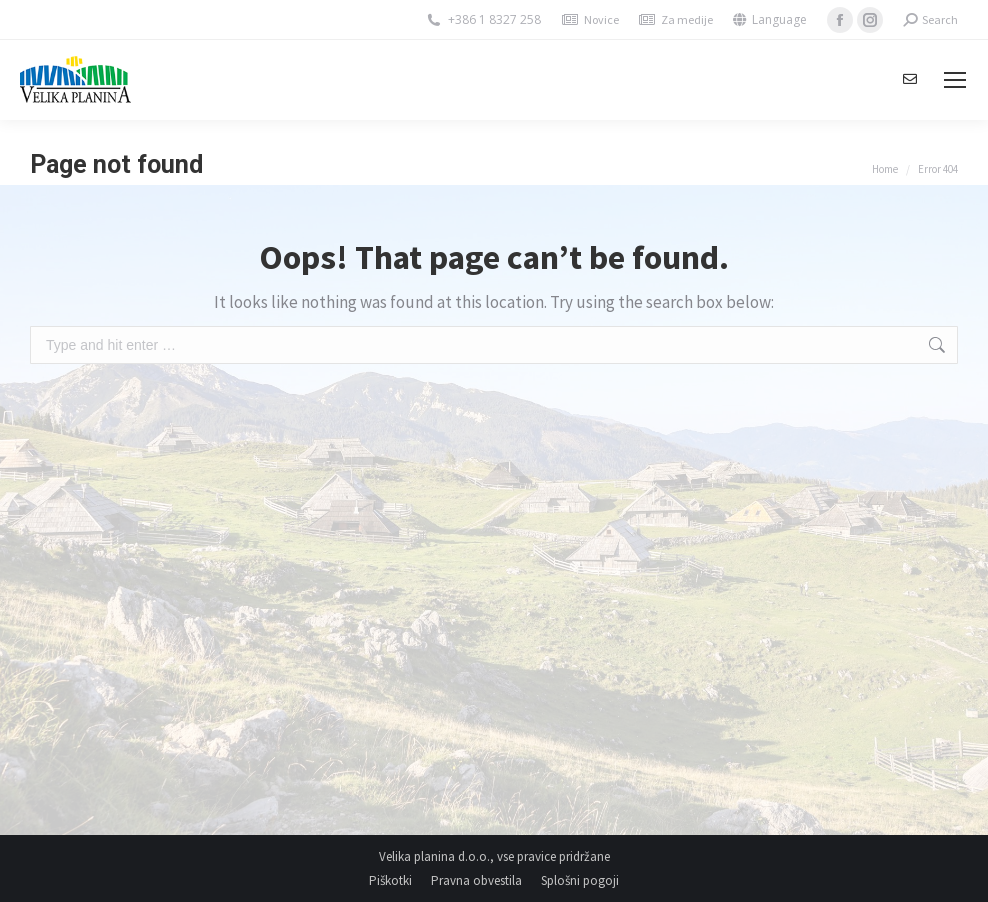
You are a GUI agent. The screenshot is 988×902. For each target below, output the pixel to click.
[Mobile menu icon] (955, 80)
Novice (601, 19)
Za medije (687, 19)
